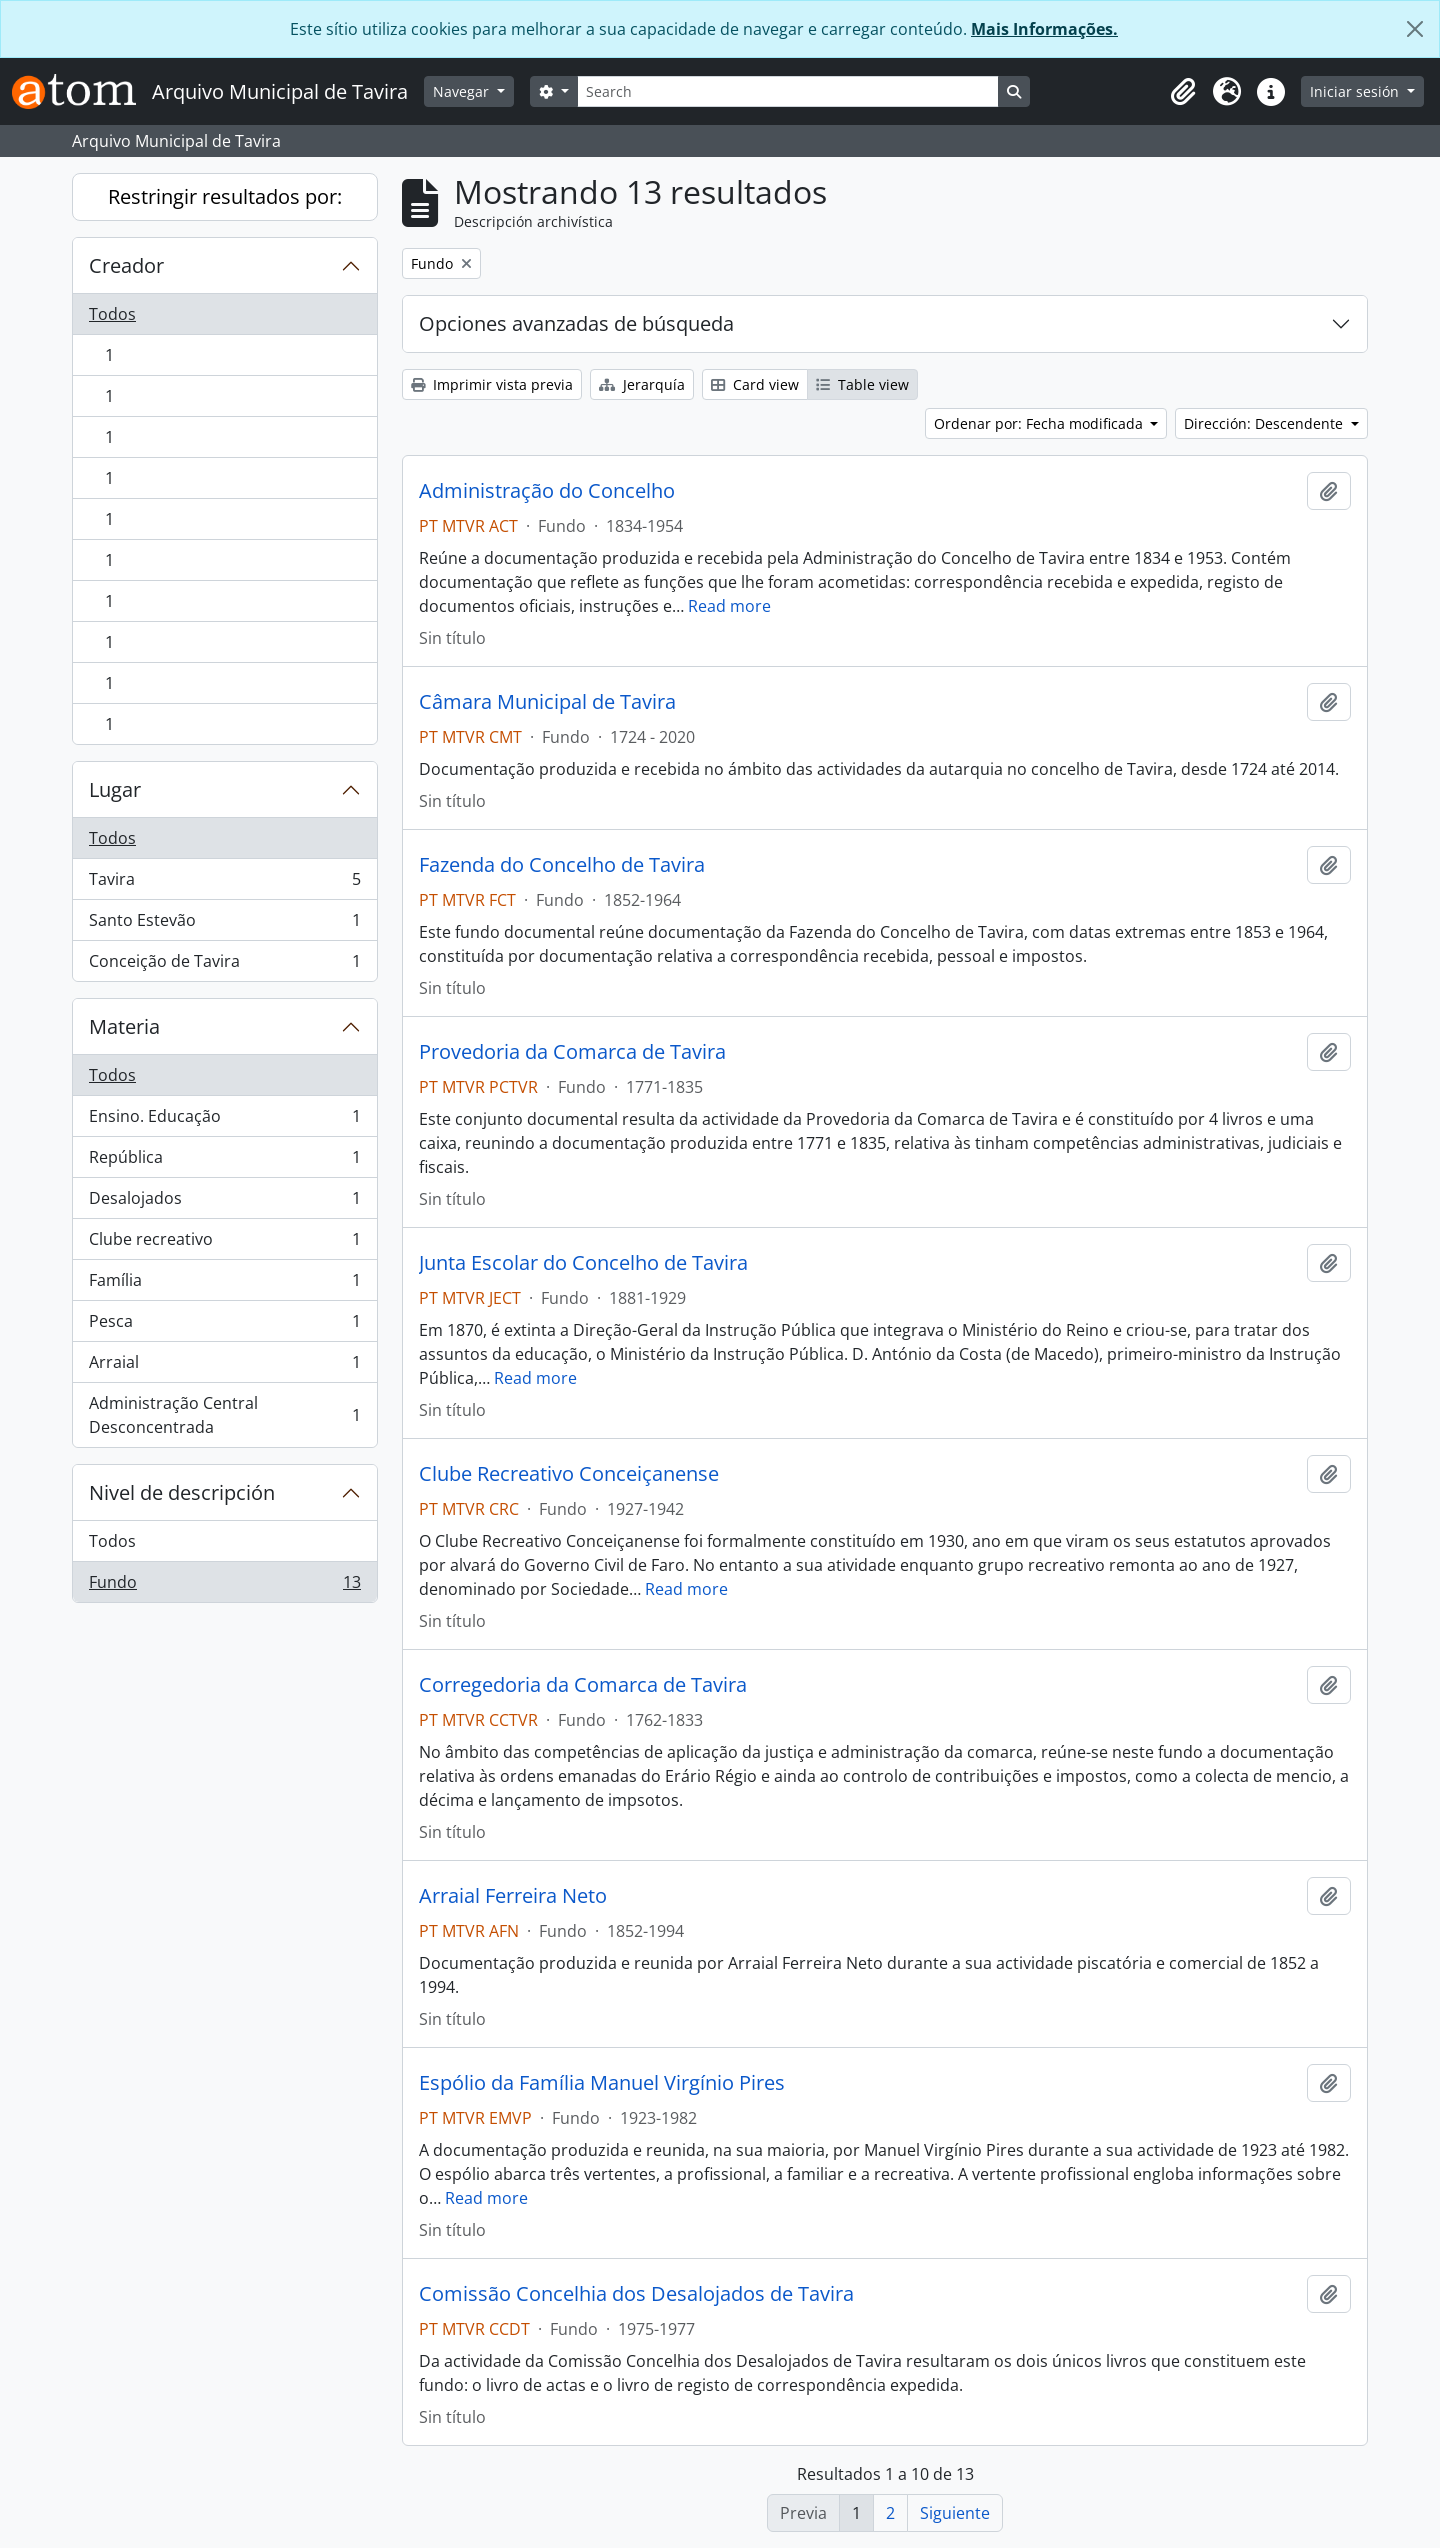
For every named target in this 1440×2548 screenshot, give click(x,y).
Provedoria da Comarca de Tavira (572, 1052)
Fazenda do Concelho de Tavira (562, 865)
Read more (729, 606)
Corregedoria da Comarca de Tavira (583, 1685)
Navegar (463, 91)
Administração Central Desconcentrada (224, 1415)
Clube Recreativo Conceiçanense (569, 1474)
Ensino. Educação (224, 1120)
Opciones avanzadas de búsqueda (576, 323)
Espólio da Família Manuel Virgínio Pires (602, 2083)
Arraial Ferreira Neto (513, 1896)
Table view (862, 384)
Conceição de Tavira (224, 965)
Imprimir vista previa (492, 384)
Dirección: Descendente (1265, 423)
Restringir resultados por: (225, 196)
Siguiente (955, 2513)
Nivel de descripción (182, 1492)
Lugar (115, 789)
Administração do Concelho (547, 491)
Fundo (224, 1586)
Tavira (224, 883)
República (224, 1161)
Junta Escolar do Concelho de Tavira (583, 1263)
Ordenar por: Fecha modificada (1040, 423)
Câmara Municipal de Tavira (547, 702)
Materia (124, 1026)
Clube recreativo (224, 1243)
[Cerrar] (1415, 29)
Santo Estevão (224, 924)
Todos (112, 314)
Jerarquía (642, 384)
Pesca (224, 1325)
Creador (126, 265)
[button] (1183, 92)
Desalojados (224, 1202)
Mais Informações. (1044, 29)
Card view (755, 384)
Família (224, 1284)
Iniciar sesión (1356, 91)
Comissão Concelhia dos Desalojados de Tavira (636, 2294)
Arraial (224, 1366)
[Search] (788, 91)
